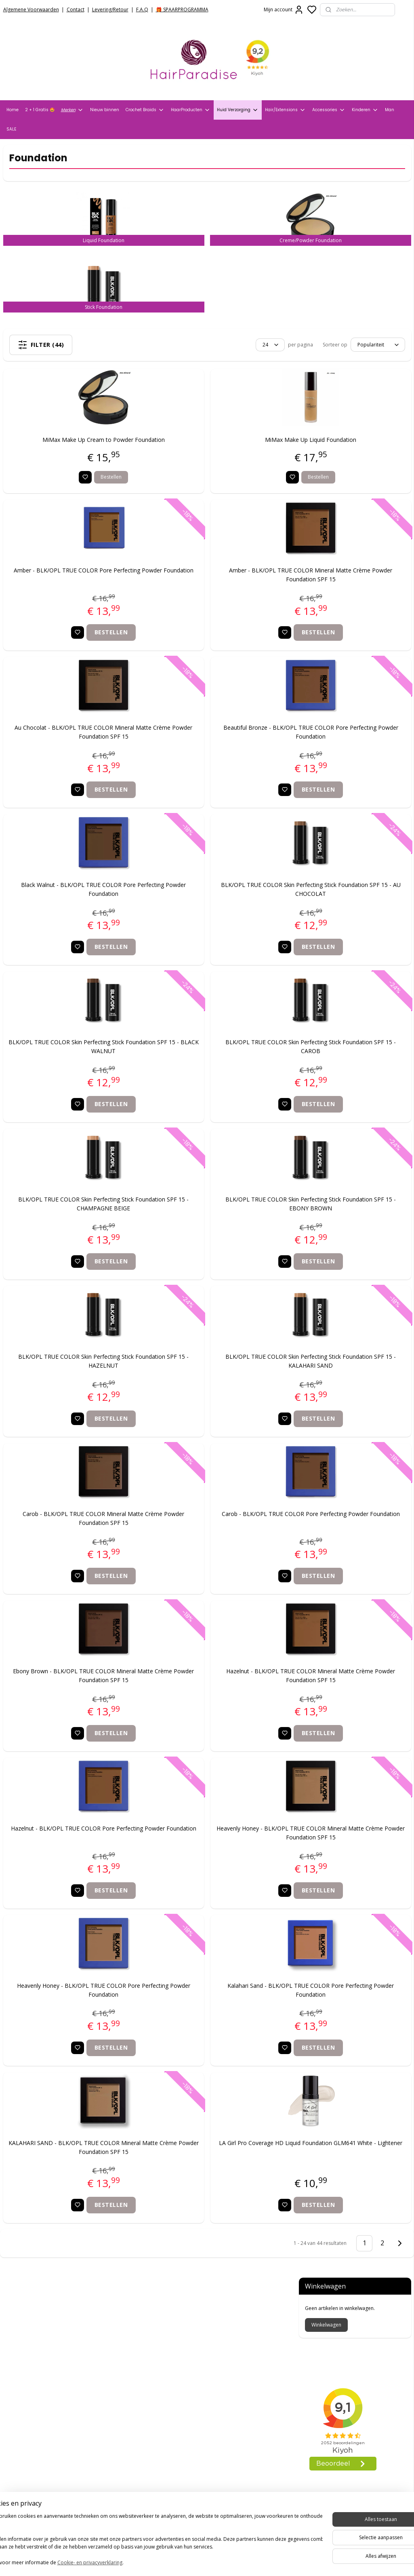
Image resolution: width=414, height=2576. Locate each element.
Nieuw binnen (104, 109)
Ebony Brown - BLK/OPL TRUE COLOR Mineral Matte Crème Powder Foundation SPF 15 (74, 1691)
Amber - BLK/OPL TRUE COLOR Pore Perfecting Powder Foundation (74, 591)
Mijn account (284, 10)
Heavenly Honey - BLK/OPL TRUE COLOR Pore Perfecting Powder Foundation (73, 2006)
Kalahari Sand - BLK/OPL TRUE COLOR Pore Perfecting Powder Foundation (222, 2006)
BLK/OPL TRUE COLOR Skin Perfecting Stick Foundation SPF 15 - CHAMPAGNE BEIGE (74, 1220)
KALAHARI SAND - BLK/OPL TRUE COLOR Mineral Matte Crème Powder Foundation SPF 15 (73, 2163)
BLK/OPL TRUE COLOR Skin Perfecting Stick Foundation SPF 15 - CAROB (222, 1062)
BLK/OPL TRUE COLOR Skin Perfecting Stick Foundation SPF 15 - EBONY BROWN (222, 1220)
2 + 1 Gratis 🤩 (40, 109)
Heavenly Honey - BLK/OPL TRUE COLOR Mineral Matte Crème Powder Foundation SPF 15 (222, 1849)
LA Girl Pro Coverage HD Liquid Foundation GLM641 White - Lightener (221, 2163)
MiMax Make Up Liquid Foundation (221, 456)
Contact (75, 9)
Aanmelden (160, 2528)
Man (389, 109)
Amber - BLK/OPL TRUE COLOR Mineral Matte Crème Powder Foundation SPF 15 (222, 591)
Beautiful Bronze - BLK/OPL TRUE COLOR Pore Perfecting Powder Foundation (222, 748)
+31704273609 (168, 2444)
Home (12, 109)
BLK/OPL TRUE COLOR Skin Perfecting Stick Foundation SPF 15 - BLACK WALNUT (74, 1062)
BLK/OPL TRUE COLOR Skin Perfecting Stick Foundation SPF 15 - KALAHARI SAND (222, 1377)
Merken (72, 110)
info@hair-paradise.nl (179, 2434)
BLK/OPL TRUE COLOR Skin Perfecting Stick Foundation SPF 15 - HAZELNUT (74, 1377)
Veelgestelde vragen (32, 2365)
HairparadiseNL (28, 2460)
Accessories (328, 110)
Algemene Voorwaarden (31, 9)
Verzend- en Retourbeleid (39, 2355)
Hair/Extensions (285, 110)
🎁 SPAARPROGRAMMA (182, 9)
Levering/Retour (110, 9)
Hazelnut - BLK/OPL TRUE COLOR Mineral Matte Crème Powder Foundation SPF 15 (222, 1691)
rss (250, 2561)
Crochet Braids (145, 110)
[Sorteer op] (219, 345)
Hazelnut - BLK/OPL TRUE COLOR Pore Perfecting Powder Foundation (74, 1849)
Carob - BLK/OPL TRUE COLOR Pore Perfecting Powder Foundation (222, 1534)
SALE (11, 129)
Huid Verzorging (237, 110)
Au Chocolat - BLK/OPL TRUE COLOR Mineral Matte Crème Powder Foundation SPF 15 (74, 748)
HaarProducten (190, 110)
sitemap (233, 2561)
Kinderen (365, 110)
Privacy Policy (22, 2344)
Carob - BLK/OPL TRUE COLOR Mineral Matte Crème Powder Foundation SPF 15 (73, 1534)
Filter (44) (77, 345)
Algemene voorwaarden (37, 2334)
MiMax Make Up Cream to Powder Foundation (74, 456)
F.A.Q (142, 9)
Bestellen (81, 493)
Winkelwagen (326, 192)
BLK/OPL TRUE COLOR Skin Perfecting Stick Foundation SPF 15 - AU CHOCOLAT (222, 905)
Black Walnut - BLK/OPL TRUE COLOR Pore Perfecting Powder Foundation (74, 905)
